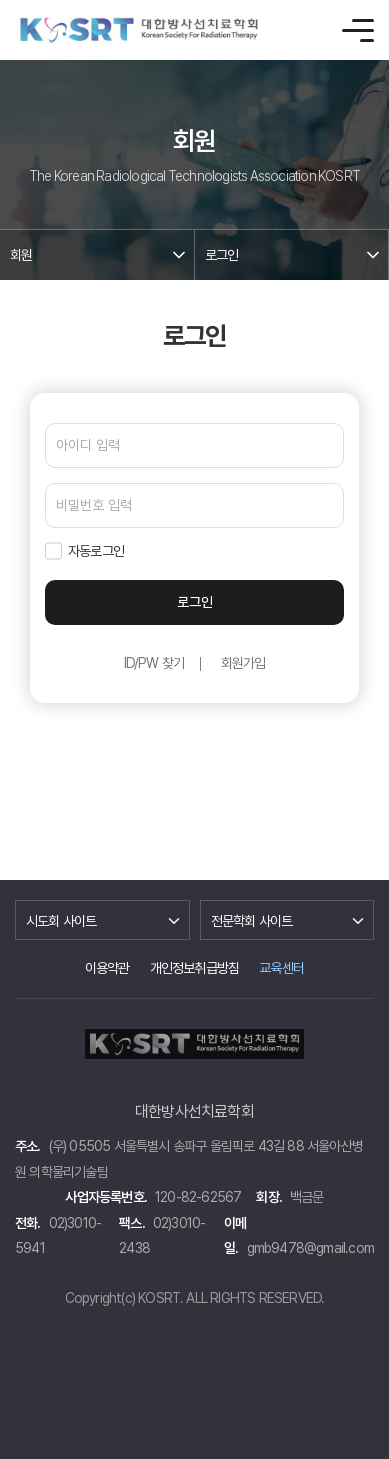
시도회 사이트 (61, 921)
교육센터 (281, 968)
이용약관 (107, 968)
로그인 (222, 255)
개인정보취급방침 (195, 968)
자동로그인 (96, 551)
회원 (21, 255)
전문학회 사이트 (252, 921)
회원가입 (243, 663)
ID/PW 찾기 (154, 663)
